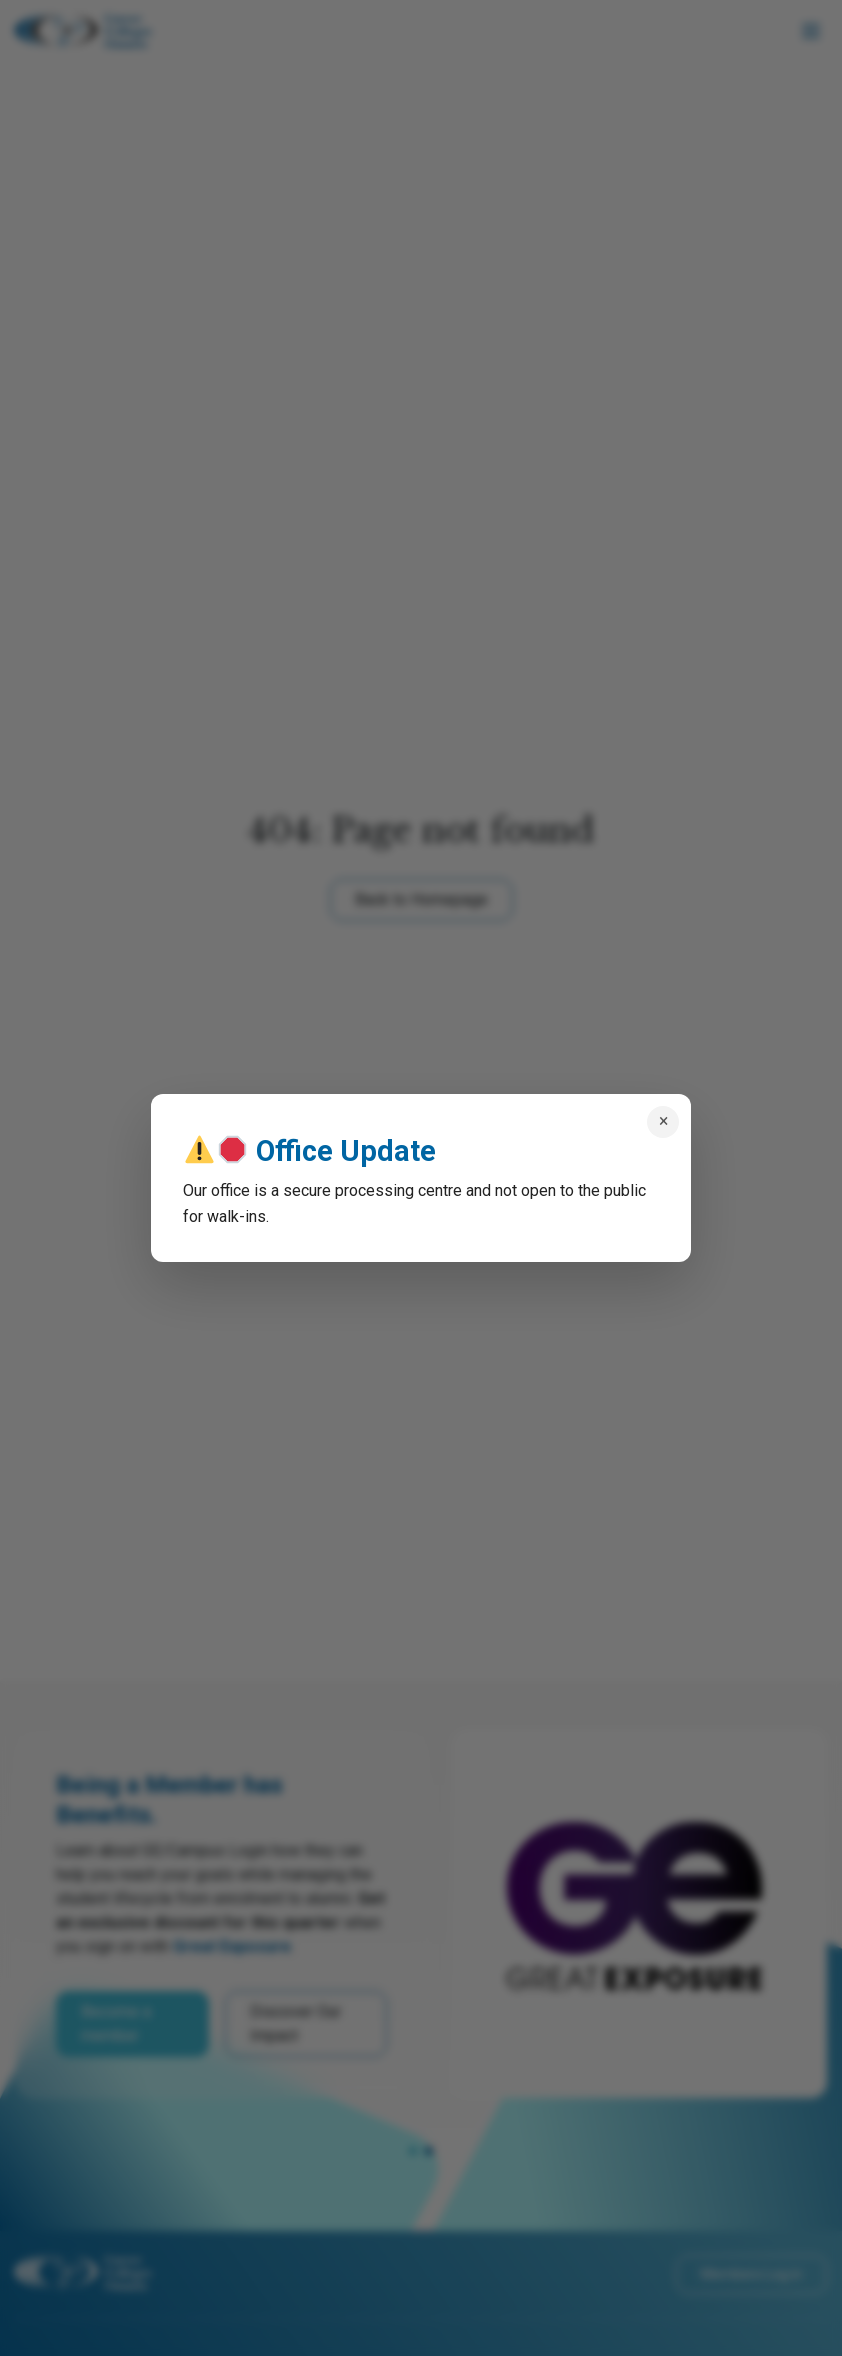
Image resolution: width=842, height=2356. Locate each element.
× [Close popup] (663, 1121)
